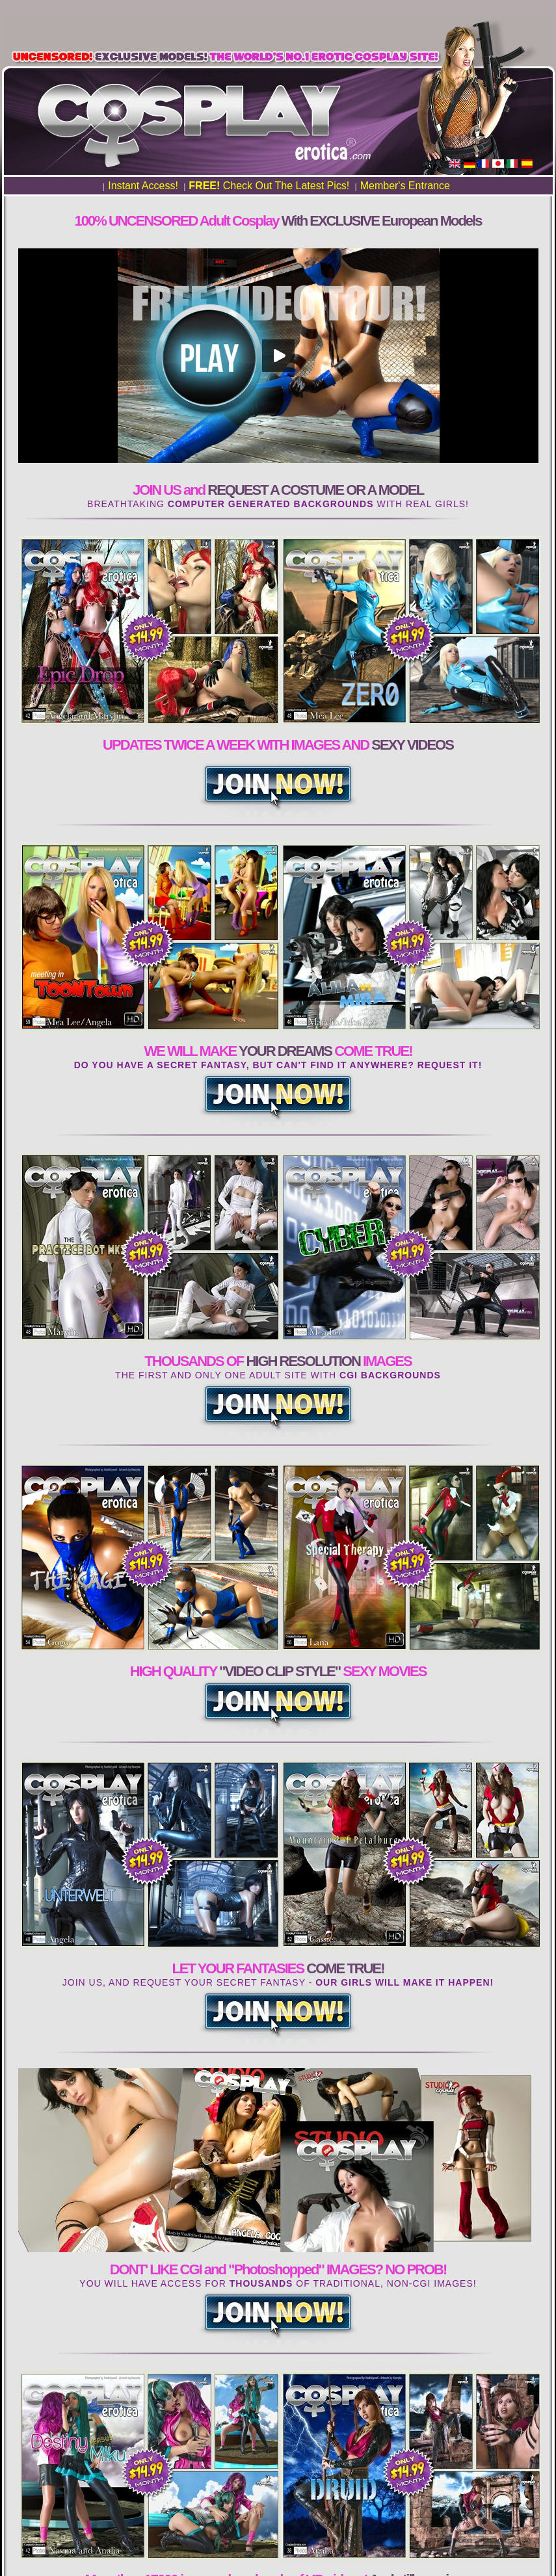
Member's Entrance (405, 185)
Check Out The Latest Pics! (269, 185)
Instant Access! (143, 185)
